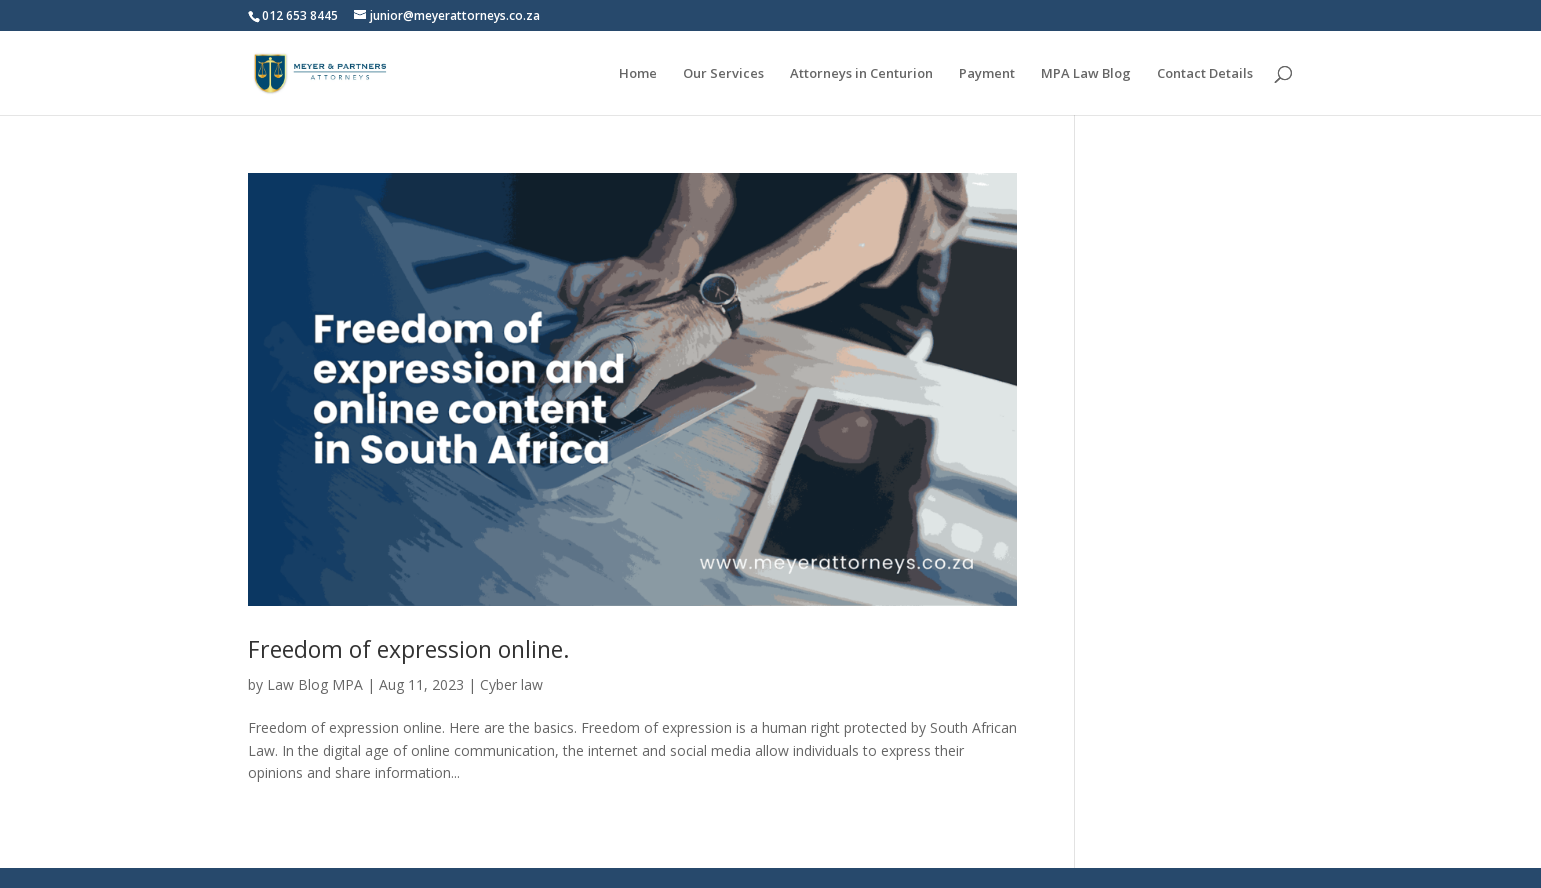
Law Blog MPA (315, 684)
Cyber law (511, 684)
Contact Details (1205, 74)
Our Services (723, 74)
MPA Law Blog (1086, 74)
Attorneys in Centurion (861, 74)
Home (638, 74)
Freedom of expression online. (409, 649)
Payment (987, 74)
